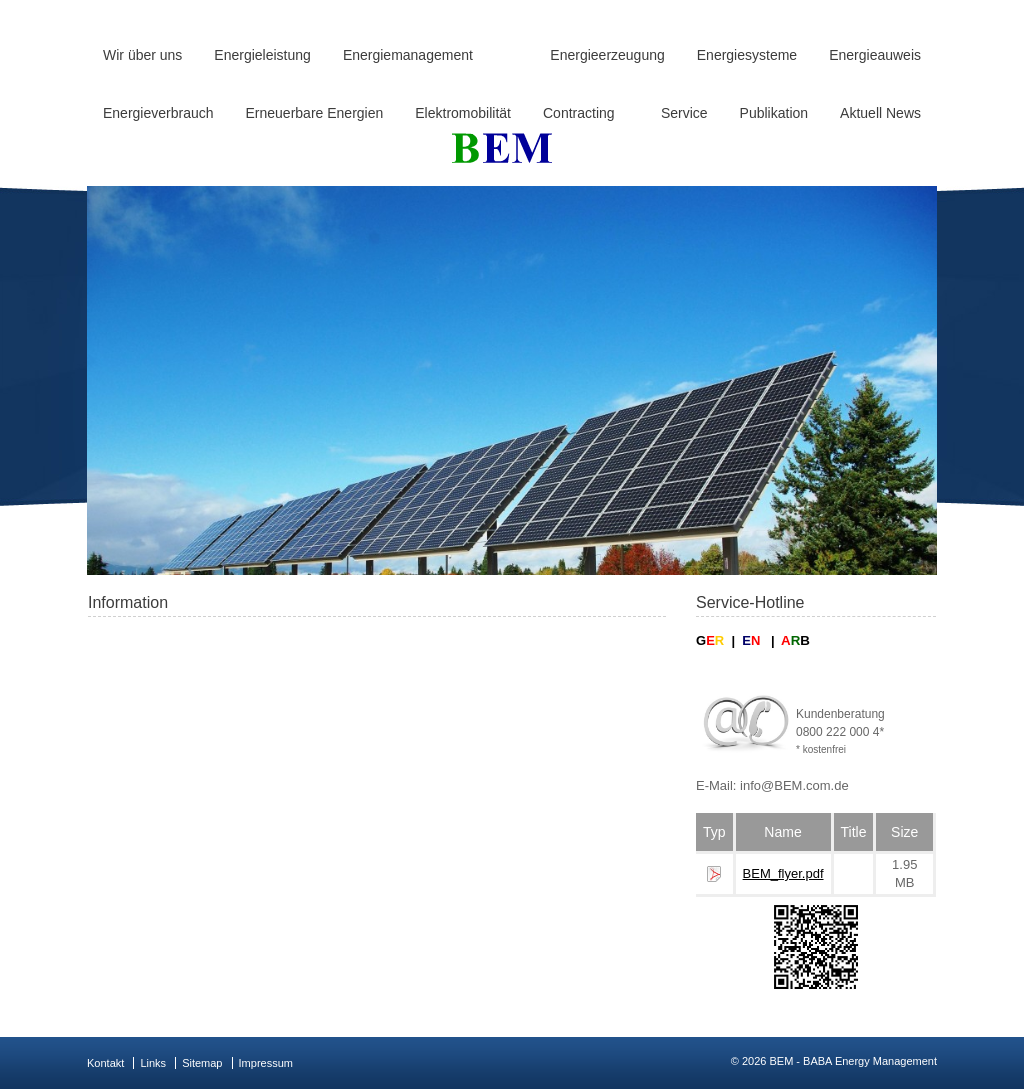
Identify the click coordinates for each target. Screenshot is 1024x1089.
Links (153, 1063)
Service (684, 113)
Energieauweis (875, 55)
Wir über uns (142, 55)
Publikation (774, 113)
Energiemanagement (408, 55)
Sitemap (202, 1063)
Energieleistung (262, 55)
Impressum (266, 1063)
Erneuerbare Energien (315, 113)
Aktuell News (880, 113)
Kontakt (105, 1063)
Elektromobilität (463, 113)
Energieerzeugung (607, 55)
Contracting (579, 113)
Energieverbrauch (158, 113)
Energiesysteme (747, 55)
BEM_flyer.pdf (783, 873)
